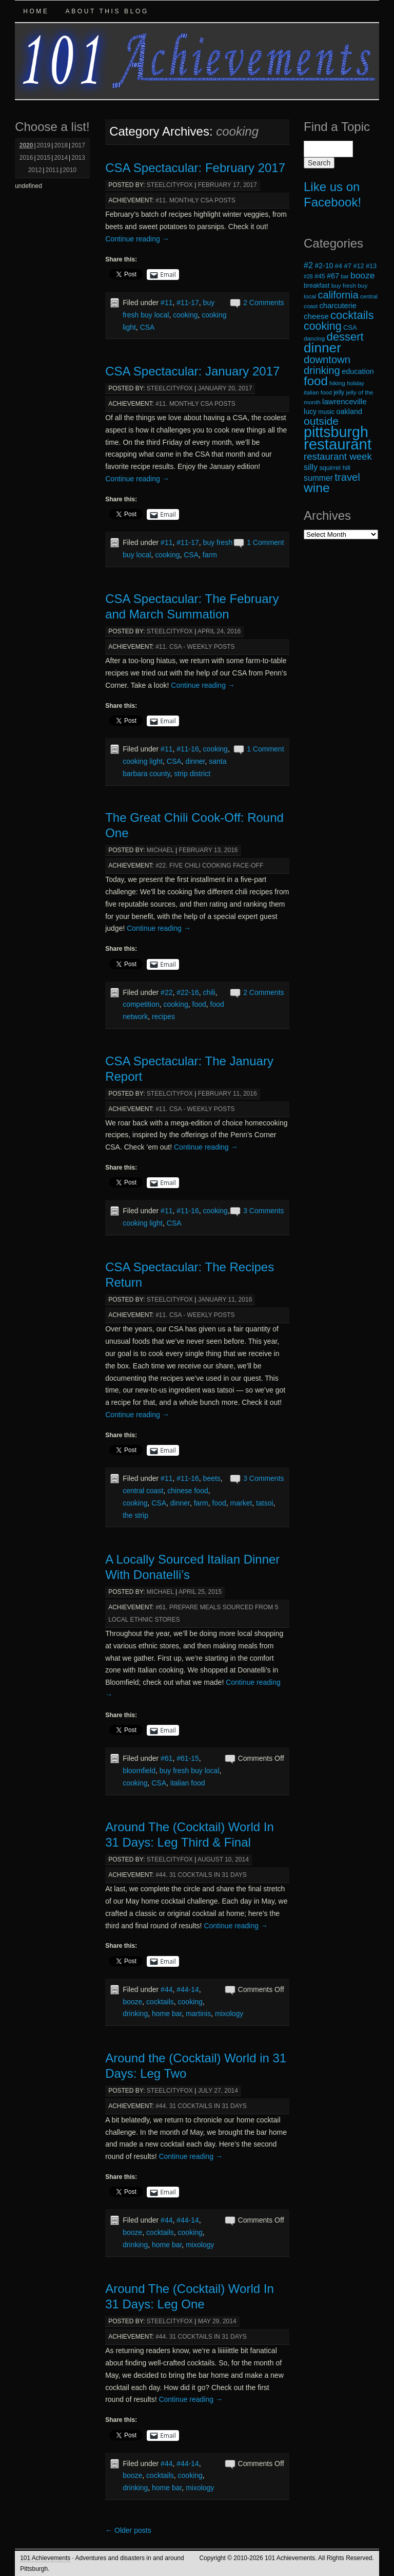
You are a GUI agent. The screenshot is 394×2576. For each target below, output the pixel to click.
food (199, 1004)
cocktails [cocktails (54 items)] (351, 315)
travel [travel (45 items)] (347, 477)
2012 (35, 170)
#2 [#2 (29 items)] (308, 265)
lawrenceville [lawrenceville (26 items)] (344, 401)
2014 (61, 157)
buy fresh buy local (190, 1770)
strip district (192, 773)
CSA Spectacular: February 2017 (195, 168)
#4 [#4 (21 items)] (339, 266)
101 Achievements (45, 2558)
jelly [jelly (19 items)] (338, 392)
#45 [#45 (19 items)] (319, 276)
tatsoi (264, 1503)
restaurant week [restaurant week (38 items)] (338, 456)
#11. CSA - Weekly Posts (194, 646)
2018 (61, 145)
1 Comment (265, 542)
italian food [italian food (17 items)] (318, 392)
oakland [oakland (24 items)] (350, 411)
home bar (167, 2013)
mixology (229, 2013)
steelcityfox (170, 185)
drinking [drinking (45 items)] (322, 370)
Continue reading (137, 239)
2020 (26, 145)
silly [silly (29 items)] (311, 467)
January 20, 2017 (225, 388)
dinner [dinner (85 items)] (322, 347)
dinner (195, 761)
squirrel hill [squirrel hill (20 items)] (334, 468)
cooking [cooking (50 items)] (323, 326)
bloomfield (139, 1770)
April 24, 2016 (219, 631)
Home (36, 11)
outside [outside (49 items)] (321, 421)
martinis (198, 2013)
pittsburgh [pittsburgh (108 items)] (336, 432)
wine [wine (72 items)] (317, 488)
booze (132, 2002)
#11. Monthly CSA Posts (195, 200)
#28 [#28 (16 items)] (308, 276)
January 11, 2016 (225, 1299)
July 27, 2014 (218, 2090)
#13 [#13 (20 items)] (371, 266)
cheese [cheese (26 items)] (316, 316)
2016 (26, 157)
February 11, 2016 (227, 1093)
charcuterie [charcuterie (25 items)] (338, 306)
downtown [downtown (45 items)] (327, 359)
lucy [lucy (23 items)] (310, 411)
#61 (166, 1758)
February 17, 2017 (227, 185)
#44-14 (187, 1989)
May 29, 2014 (217, 2321)
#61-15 (187, 1758)
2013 (78, 157)
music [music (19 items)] (326, 412)
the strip (135, 1515)
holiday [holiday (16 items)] (355, 383)
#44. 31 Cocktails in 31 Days (201, 1874)
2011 (52, 170)
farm (210, 555)
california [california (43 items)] (338, 294)
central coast (143, 1491)
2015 (44, 157)
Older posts (128, 2530)
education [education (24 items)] (358, 371)
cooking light (143, 761)
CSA (147, 327)
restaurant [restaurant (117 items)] (337, 444)
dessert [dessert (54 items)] (345, 336)
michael (160, 850)
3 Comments (263, 1211)
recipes (163, 1016)
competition (141, 1004)
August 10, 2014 (223, 1859)
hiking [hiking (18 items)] (337, 383)
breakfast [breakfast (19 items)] (316, 285)
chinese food (187, 1491)
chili (209, 992)
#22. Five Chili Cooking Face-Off (209, 865)
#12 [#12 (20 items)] (358, 266)
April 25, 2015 (200, 1591)
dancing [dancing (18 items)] (314, 338)
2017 (78, 145)
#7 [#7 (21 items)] (348, 266)
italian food (187, 1783)
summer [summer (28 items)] (318, 478)
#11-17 (187, 302)
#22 (166, 992)
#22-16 (187, 992)
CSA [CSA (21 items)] (350, 327)
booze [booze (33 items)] (362, 275)
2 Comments (263, 302)
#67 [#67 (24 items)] (333, 276)
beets (212, 1478)
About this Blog (107, 11)
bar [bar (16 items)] (344, 276)
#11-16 (187, 749)
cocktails (160, 2002)
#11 (166, 302)
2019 (44, 145)
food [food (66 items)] (316, 381)
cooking (185, 315)
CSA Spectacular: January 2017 (192, 371)
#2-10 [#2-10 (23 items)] (323, 265)
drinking (135, 2013)
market (241, 1503)
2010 (69, 170)
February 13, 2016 (208, 850)
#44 (166, 1989)
